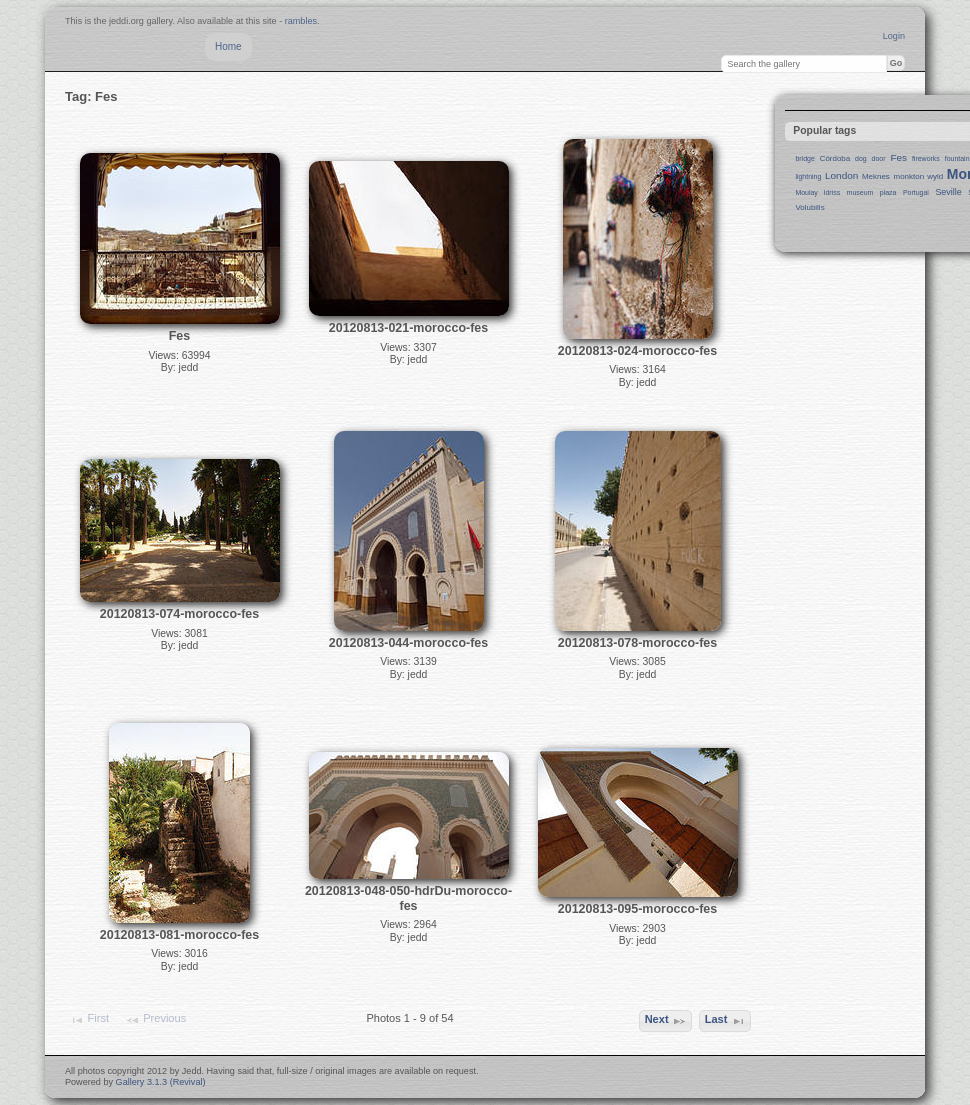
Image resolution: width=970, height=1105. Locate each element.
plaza (888, 192)
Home (228, 46)
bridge (804, 158)
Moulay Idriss (817, 192)
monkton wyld (919, 176)
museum (860, 192)
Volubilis (809, 207)
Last (725, 1021)
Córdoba (835, 158)
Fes (898, 157)
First (89, 1020)
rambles (301, 21)
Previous (155, 1020)
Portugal (916, 192)
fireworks (926, 158)
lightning (808, 176)
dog (861, 158)
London (841, 175)
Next (666, 1021)
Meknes (876, 176)
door (879, 158)
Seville (948, 192)
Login (894, 36)
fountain (957, 158)
